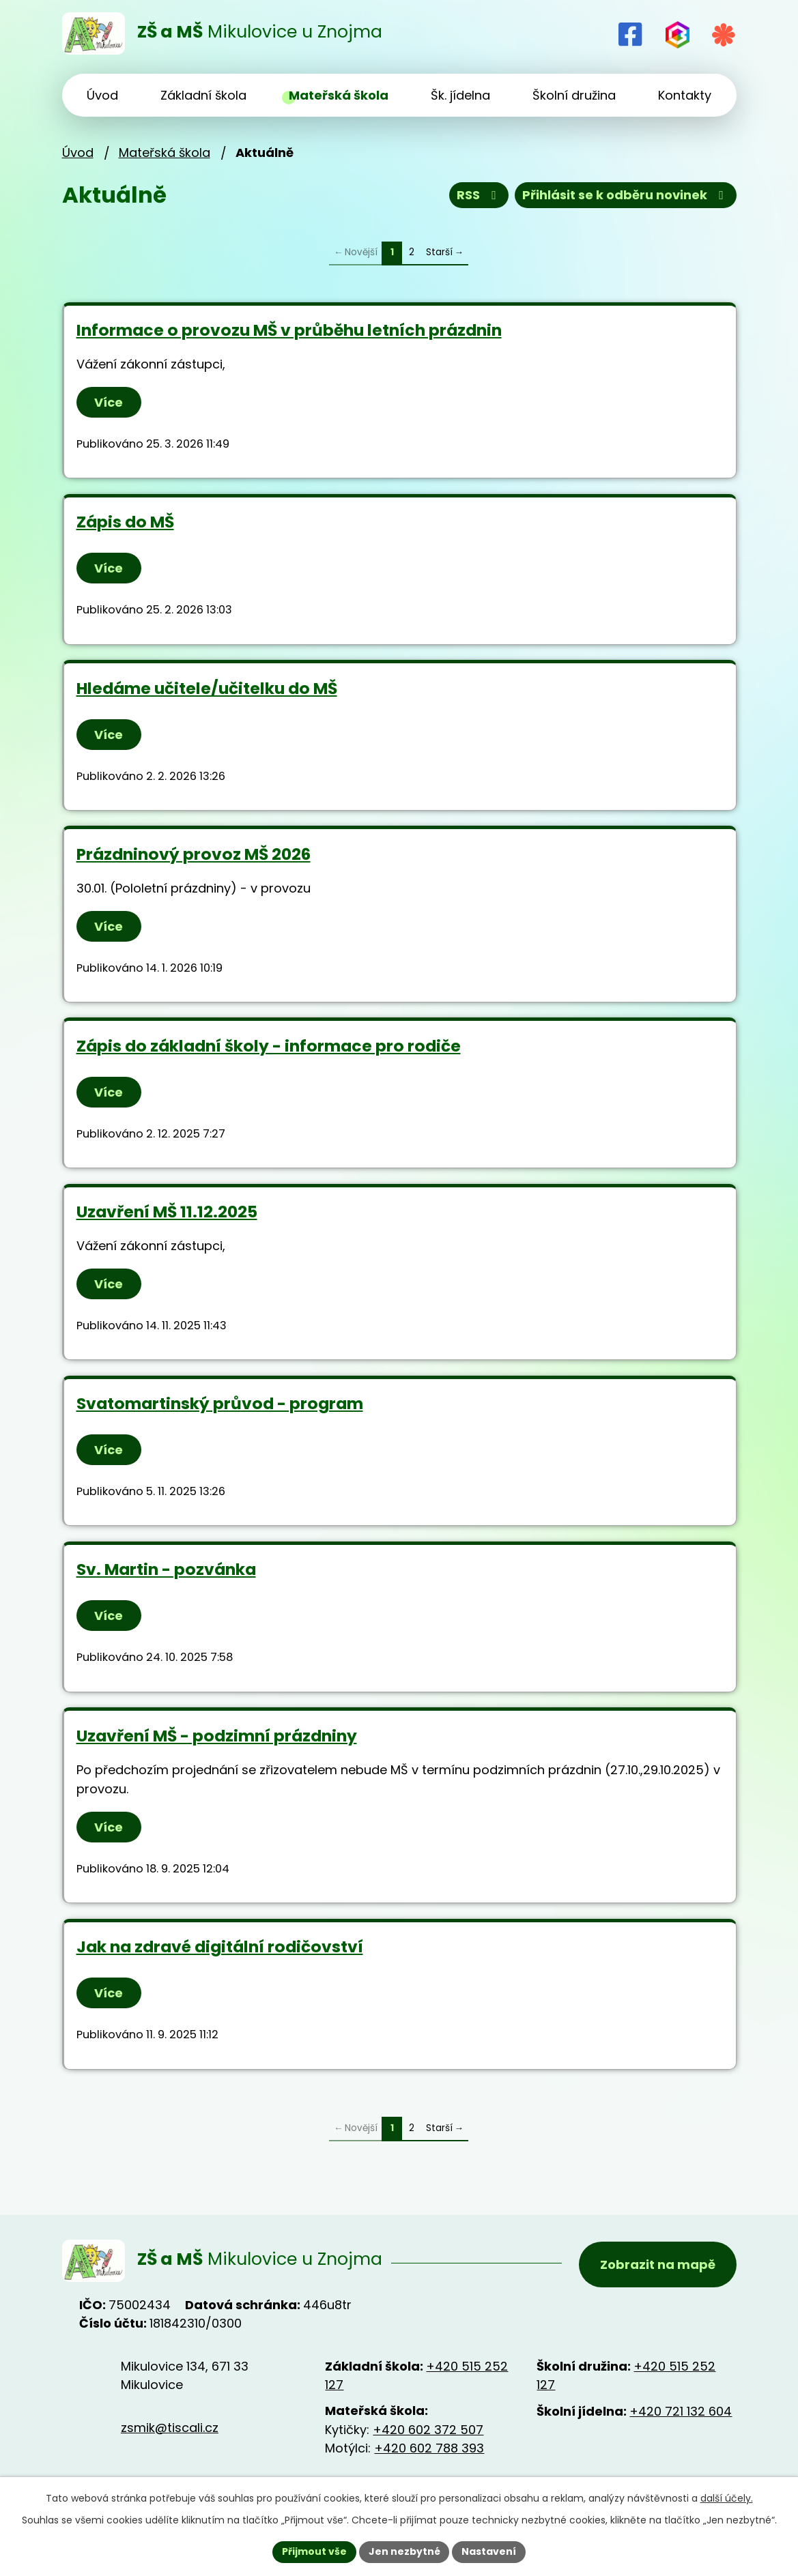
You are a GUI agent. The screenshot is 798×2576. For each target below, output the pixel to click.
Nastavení (489, 2551)
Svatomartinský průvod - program (219, 1403)
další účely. (726, 2498)
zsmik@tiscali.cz (169, 2427)
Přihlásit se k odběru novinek (625, 195)
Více (109, 402)
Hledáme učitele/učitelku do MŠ (206, 688)
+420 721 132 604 (680, 2411)
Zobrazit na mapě (657, 2264)
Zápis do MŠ (125, 521)
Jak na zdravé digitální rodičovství (219, 1946)
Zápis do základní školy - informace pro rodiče (268, 1045)
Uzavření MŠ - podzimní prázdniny (216, 1735)
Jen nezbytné (404, 2551)
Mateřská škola (164, 152)
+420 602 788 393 (429, 2448)
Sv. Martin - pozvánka (166, 1569)
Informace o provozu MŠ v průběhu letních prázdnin (289, 330)
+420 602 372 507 (428, 2429)
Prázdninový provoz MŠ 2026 (193, 854)
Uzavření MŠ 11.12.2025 (166, 1211)
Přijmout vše (314, 2551)
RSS (479, 195)
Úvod (78, 152)
